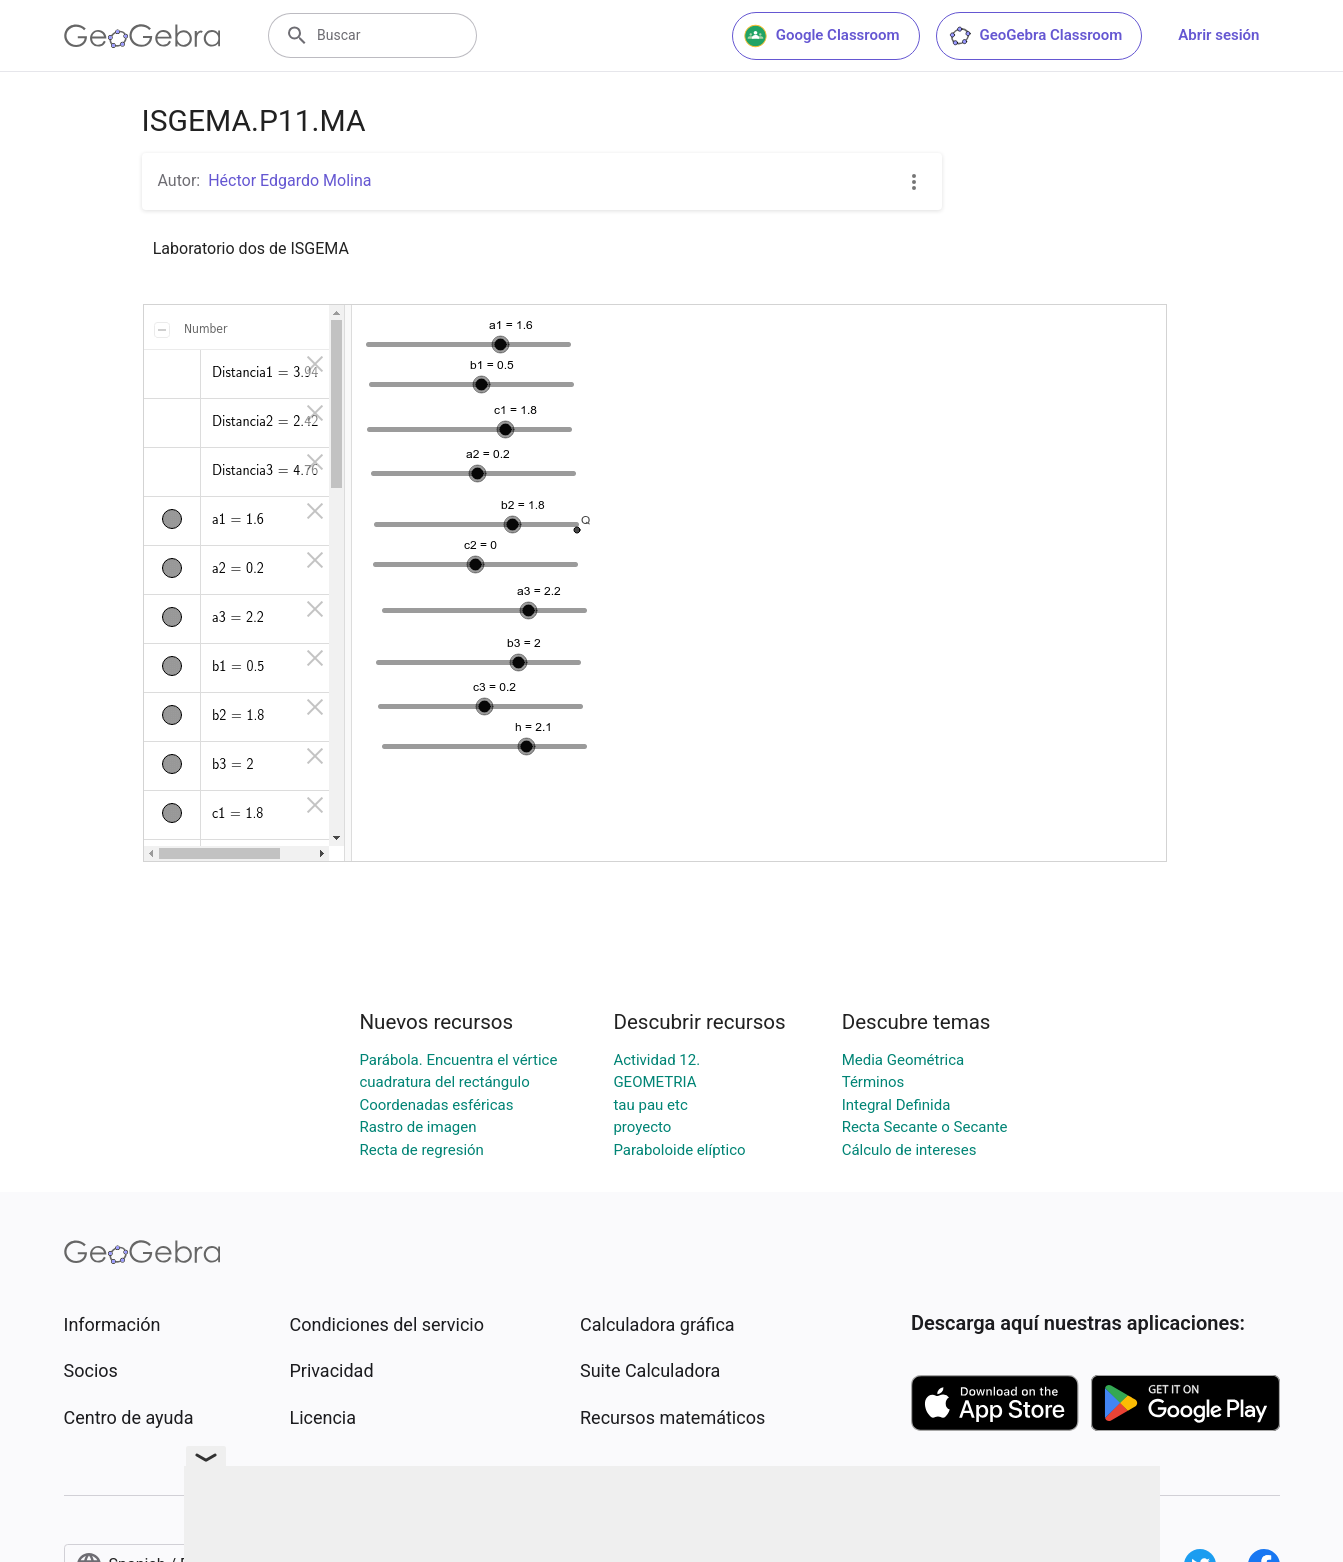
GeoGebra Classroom (1035, 36)
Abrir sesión (1218, 35)
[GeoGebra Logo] (142, 36)
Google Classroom (822, 36)
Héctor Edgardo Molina (289, 180)
